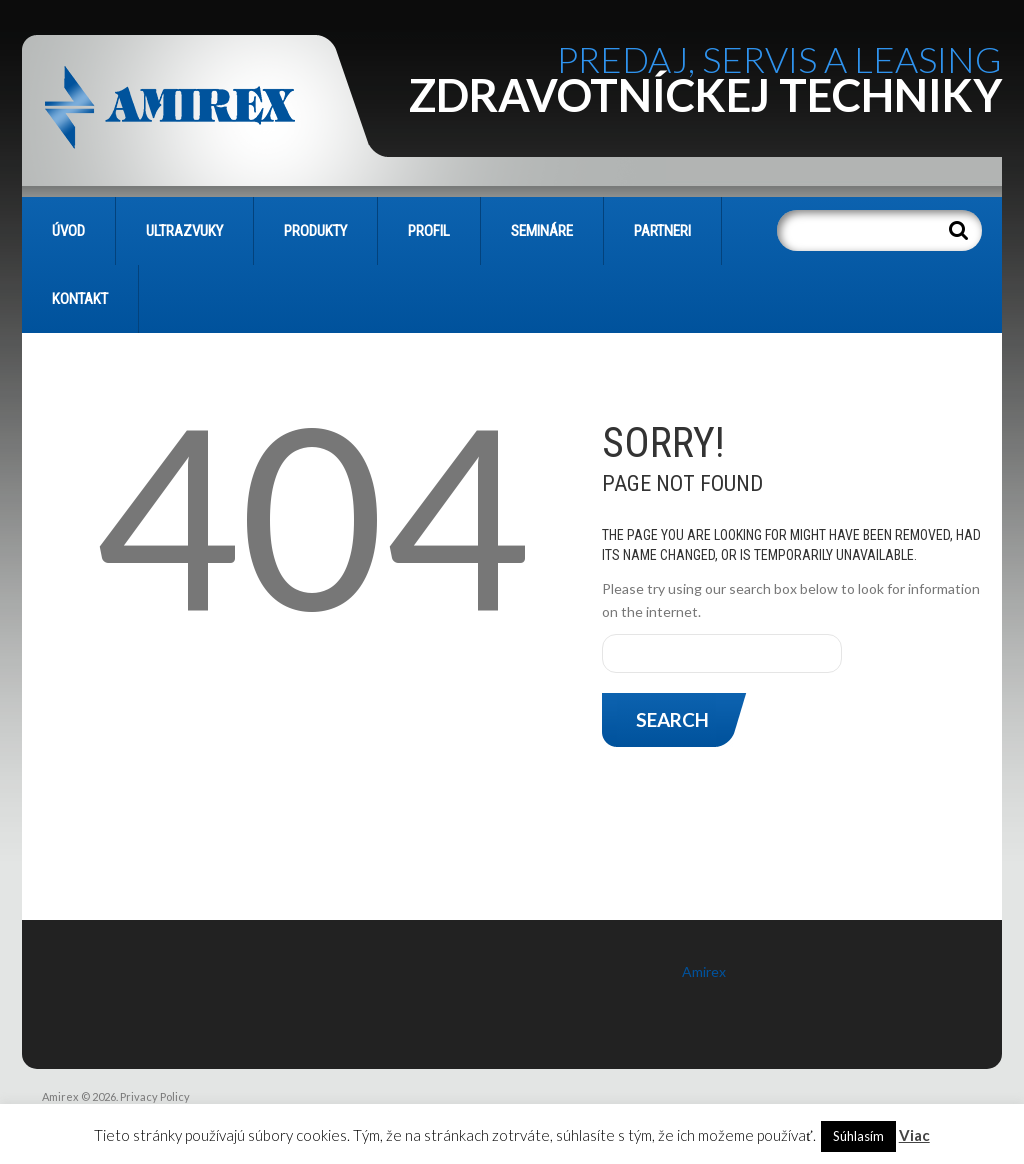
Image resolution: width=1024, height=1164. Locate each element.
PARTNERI (662, 231)
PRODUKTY (315, 231)
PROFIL (429, 231)
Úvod (68, 231)
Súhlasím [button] (858, 1136)
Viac (914, 1135)
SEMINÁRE (542, 231)
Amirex (704, 971)
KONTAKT (80, 299)
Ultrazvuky (184, 231)
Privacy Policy (155, 1096)
